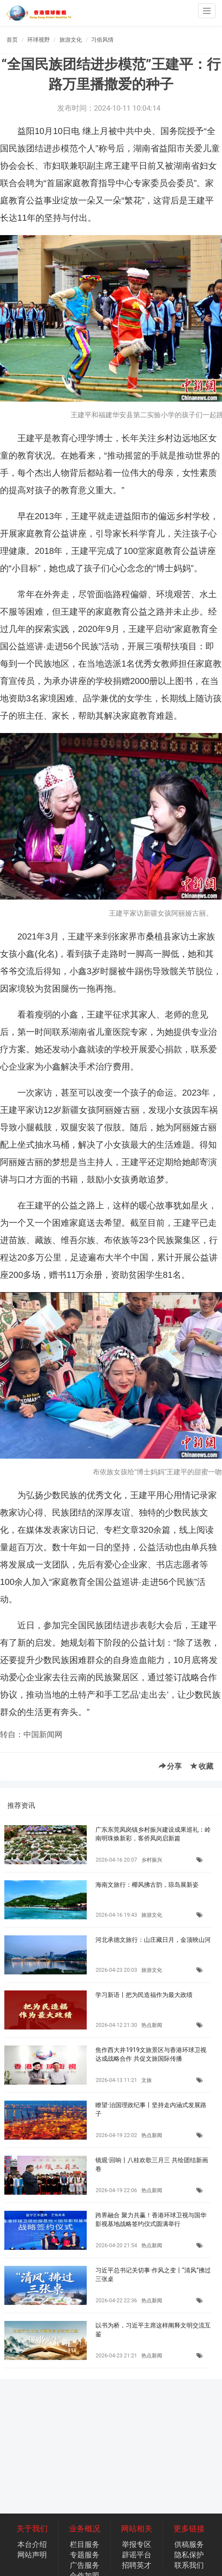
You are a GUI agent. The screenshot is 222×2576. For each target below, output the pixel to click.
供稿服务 (189, 2544)
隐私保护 (189, 2554)
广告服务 (84, 2565)
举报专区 (136, 2544)
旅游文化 (70, 39)
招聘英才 (136, 2565)
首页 (12, 39)
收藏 (201, 1766)
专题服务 (84, 2554)
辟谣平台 (136, 2554)
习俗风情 (102, 39)
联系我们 (189, 2565)
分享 (170, 1766)
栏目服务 (84, 2544)
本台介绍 (32, 2544)
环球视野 (38, 39)
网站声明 (32, 2554)
